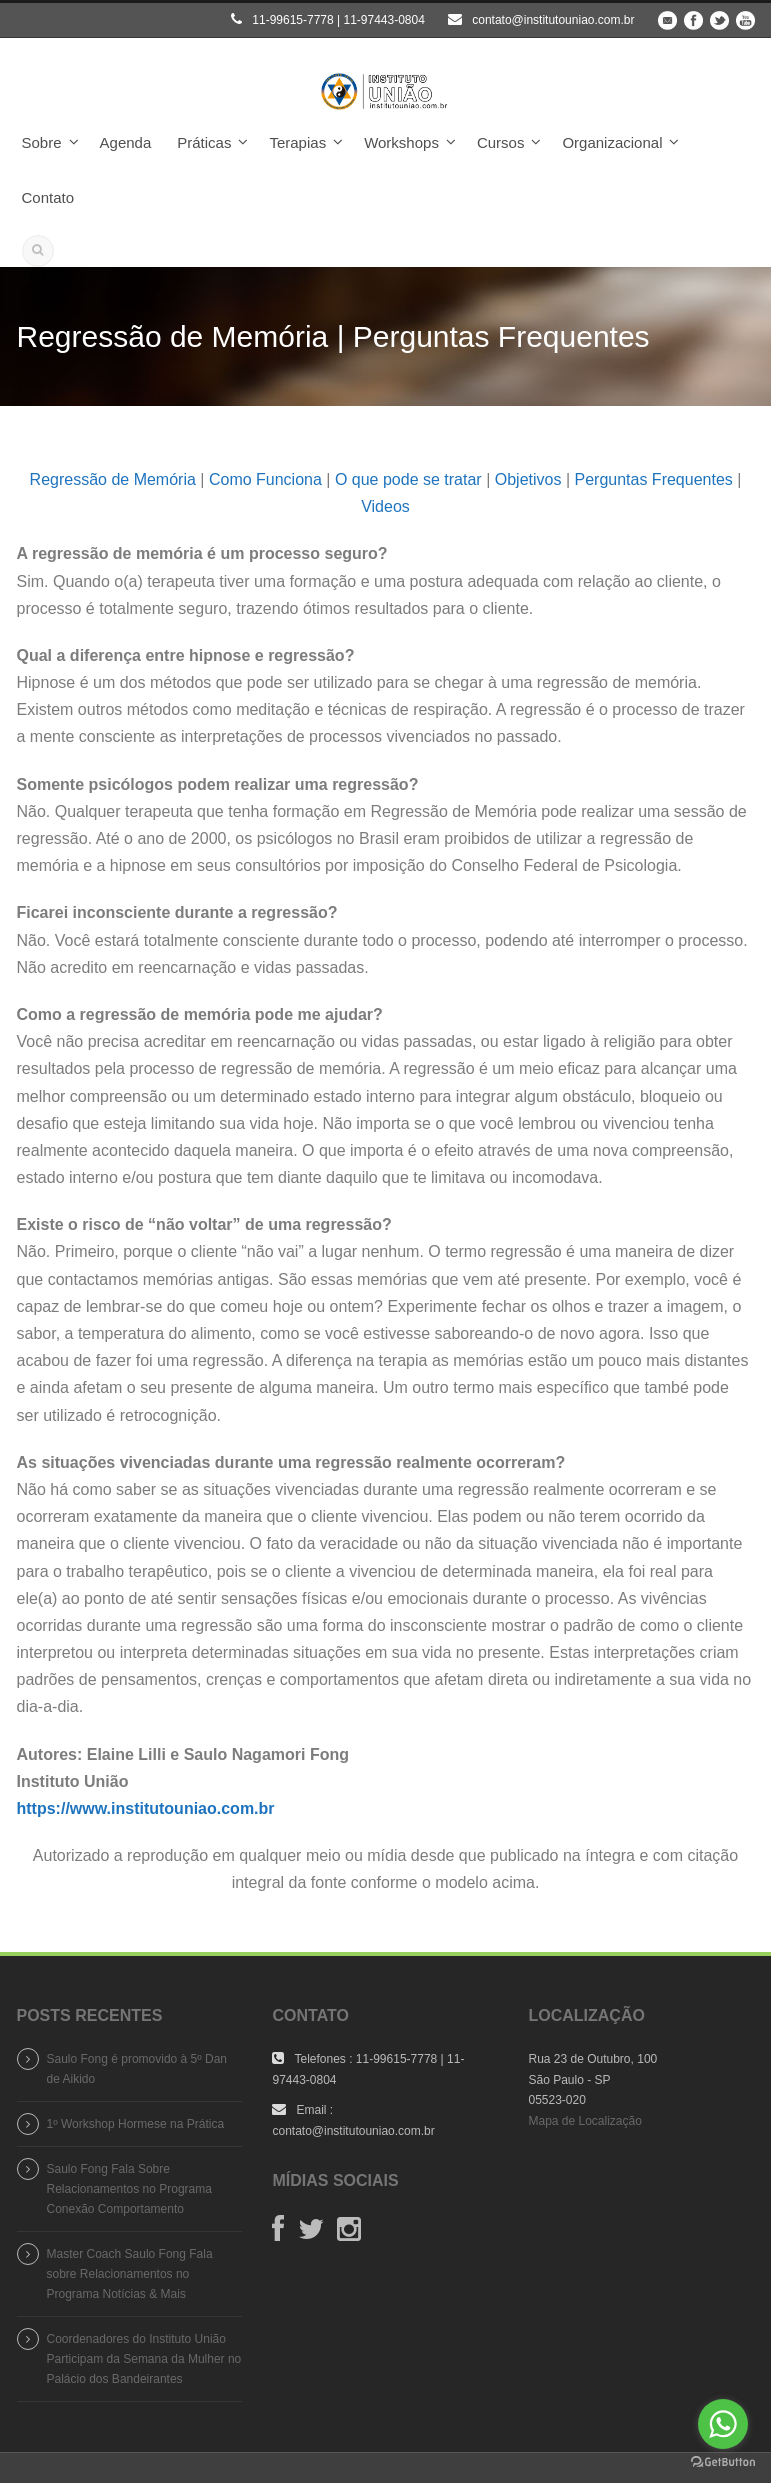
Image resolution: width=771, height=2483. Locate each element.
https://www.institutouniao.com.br (146, 1808)
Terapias (297, 142)
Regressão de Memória (113, 479)
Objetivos (528, 479)
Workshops (401, 142)
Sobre (42, 142)
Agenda (126, 142)
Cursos (501, 142)
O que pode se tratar (408, 479)
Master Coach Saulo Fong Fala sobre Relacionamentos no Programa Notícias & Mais (130, 2274)
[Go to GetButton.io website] (723, 2462)
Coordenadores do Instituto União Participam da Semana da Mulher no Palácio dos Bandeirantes (144, 2359)
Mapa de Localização (584, 2121)
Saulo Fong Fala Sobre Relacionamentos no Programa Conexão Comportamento (129, 2189)
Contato (48, 197)
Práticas (204, 142)
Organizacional (612, 142)
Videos (385, 506)
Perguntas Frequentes (653, 479)
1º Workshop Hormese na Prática (136, 2124)
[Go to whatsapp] (723, 2424)
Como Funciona (265, 479)
